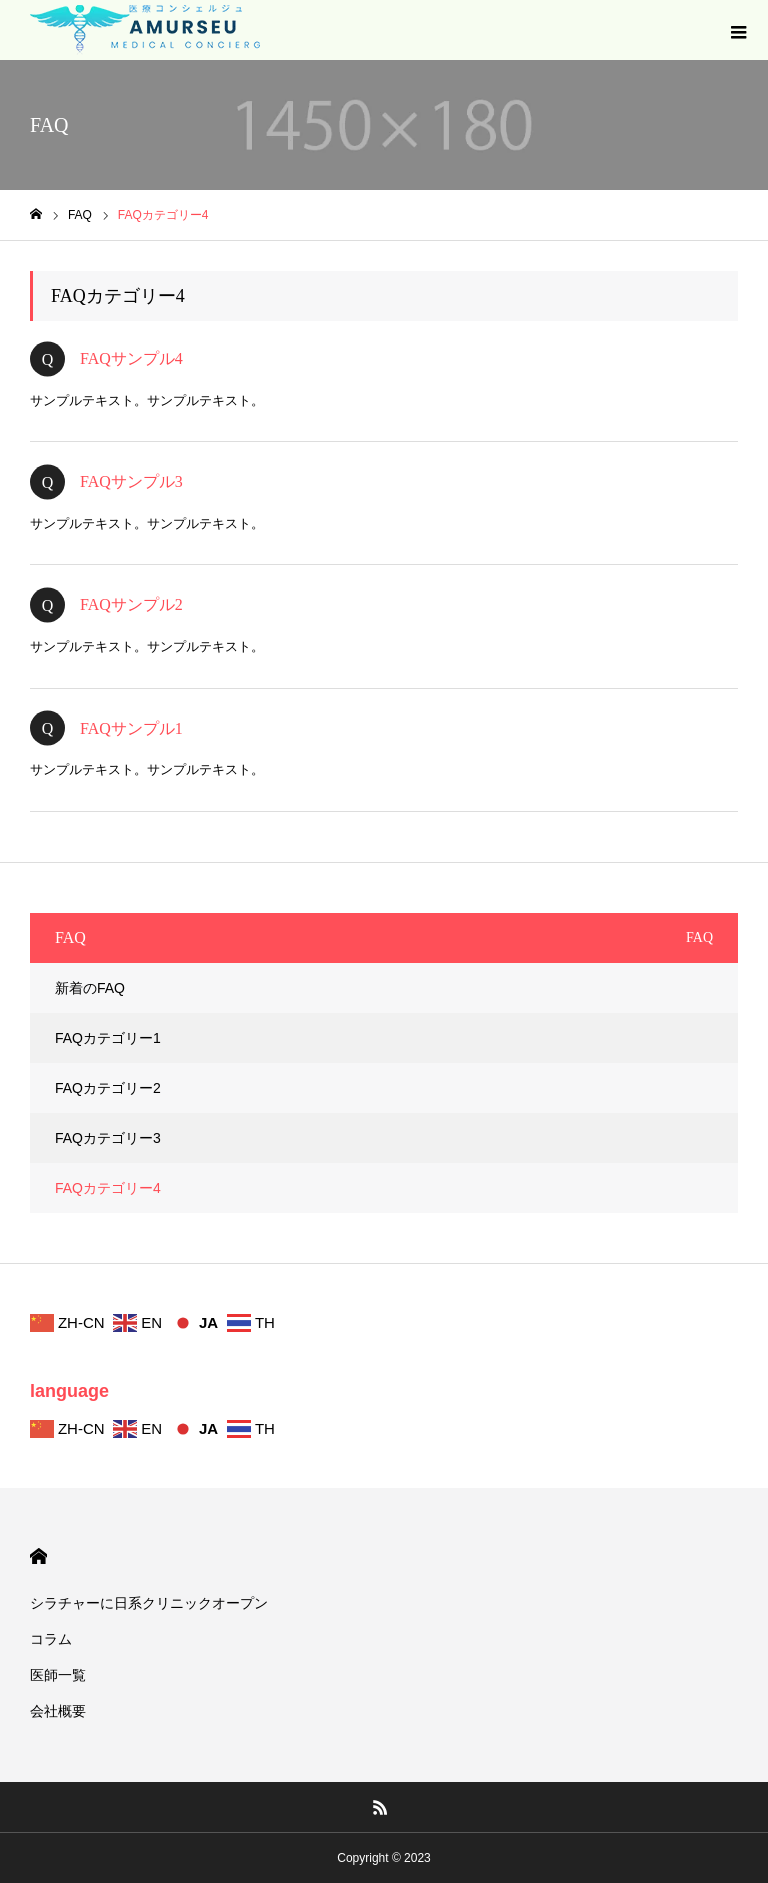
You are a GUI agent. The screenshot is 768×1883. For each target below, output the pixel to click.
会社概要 (58, 1711)
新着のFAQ (90, 988)
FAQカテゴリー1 (108, 1038)
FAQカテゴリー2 (108, 1088)
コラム (51, 1639)
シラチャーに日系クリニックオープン (149, 1603)
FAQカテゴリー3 (108, 1138)
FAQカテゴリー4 (108, 1188)
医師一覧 (58, 1675)
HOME (38, 1556)
